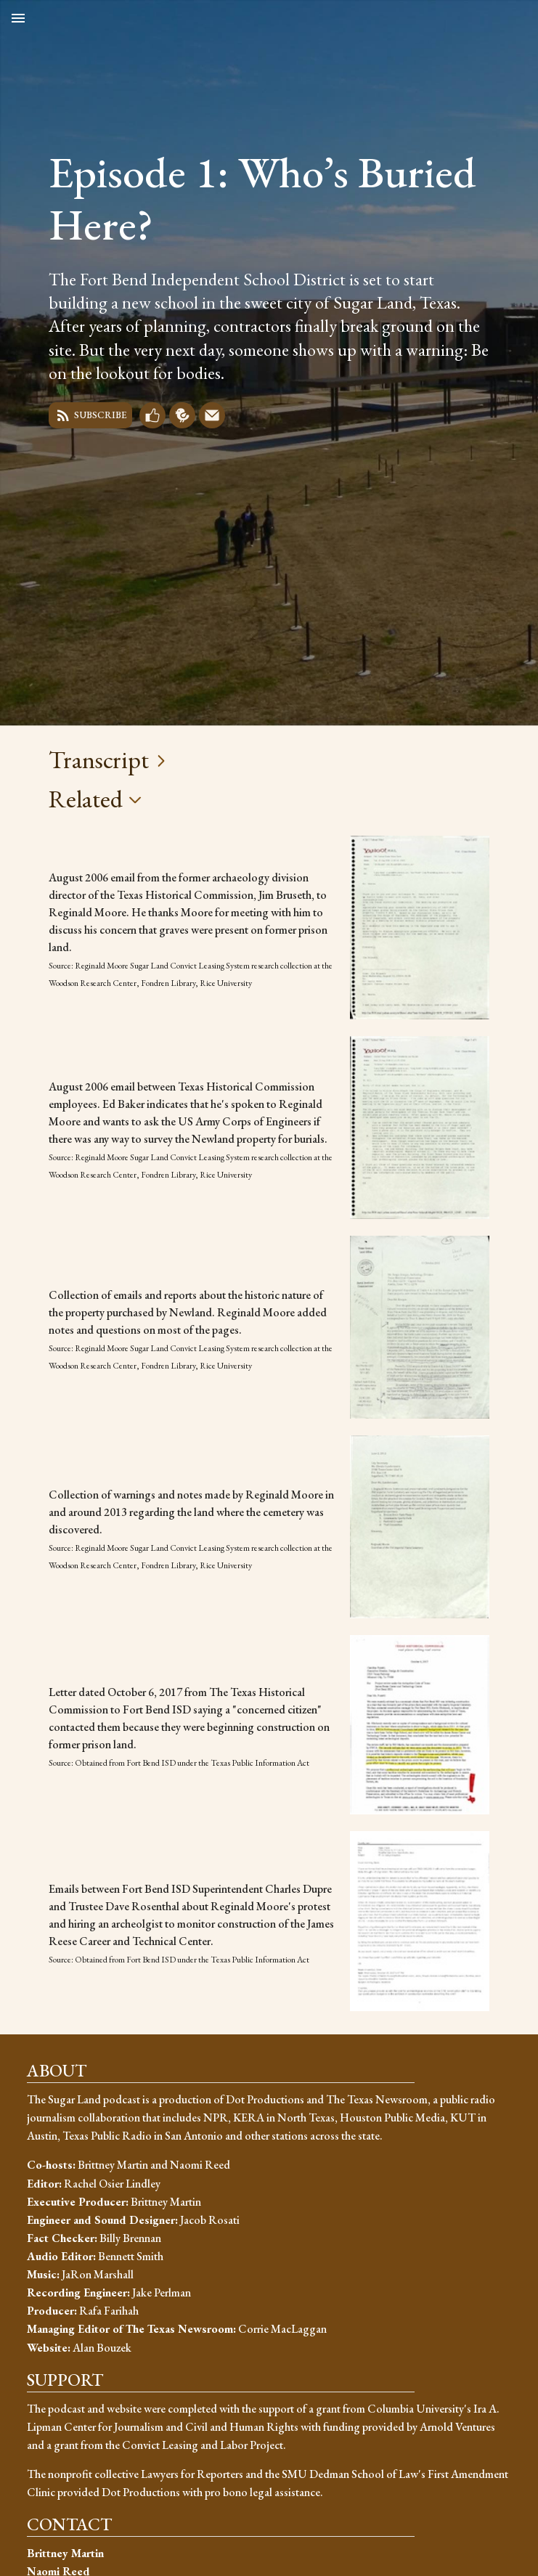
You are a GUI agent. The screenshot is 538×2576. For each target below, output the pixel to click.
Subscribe (90, 415)
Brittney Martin (65, 2553)
